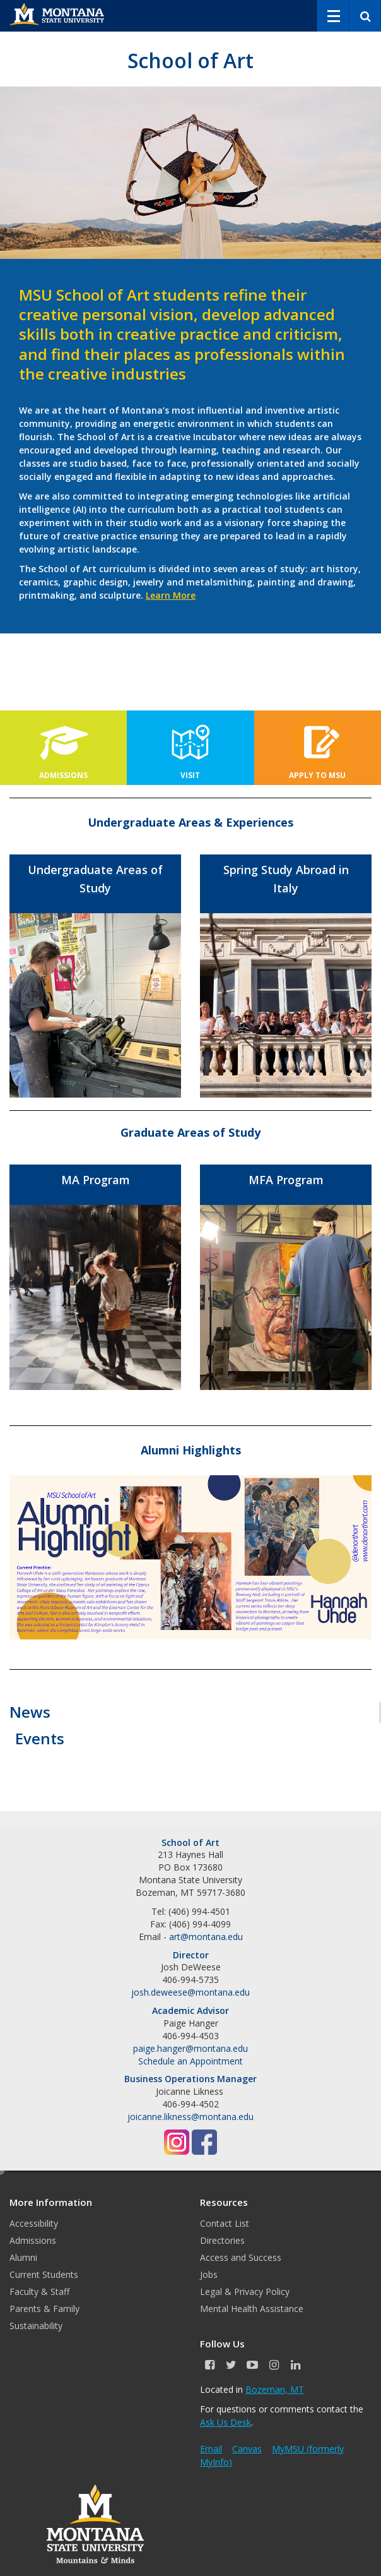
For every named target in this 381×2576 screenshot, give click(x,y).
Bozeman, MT (274, 2389)
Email (211, 2449)
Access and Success (240, 2257)
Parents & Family (44, 2309)
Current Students (43, 2274)
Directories (222, 2240)
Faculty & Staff (39, 2291)
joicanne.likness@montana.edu (190, 2117)
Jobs (209, 2274)
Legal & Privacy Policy (245, 2291)
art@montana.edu (206, 1937)
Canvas (247, 2449)
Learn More (171, 595)
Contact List (224, 2223)
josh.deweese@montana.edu (190, 1992)
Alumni (23, 2257)
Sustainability (35, 2326)
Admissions (32, 2240)
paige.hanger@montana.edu (190, 2048)
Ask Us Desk (225, 2422)
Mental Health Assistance (251, 2309)
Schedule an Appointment (190, 2061)
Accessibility (33, 2223)
